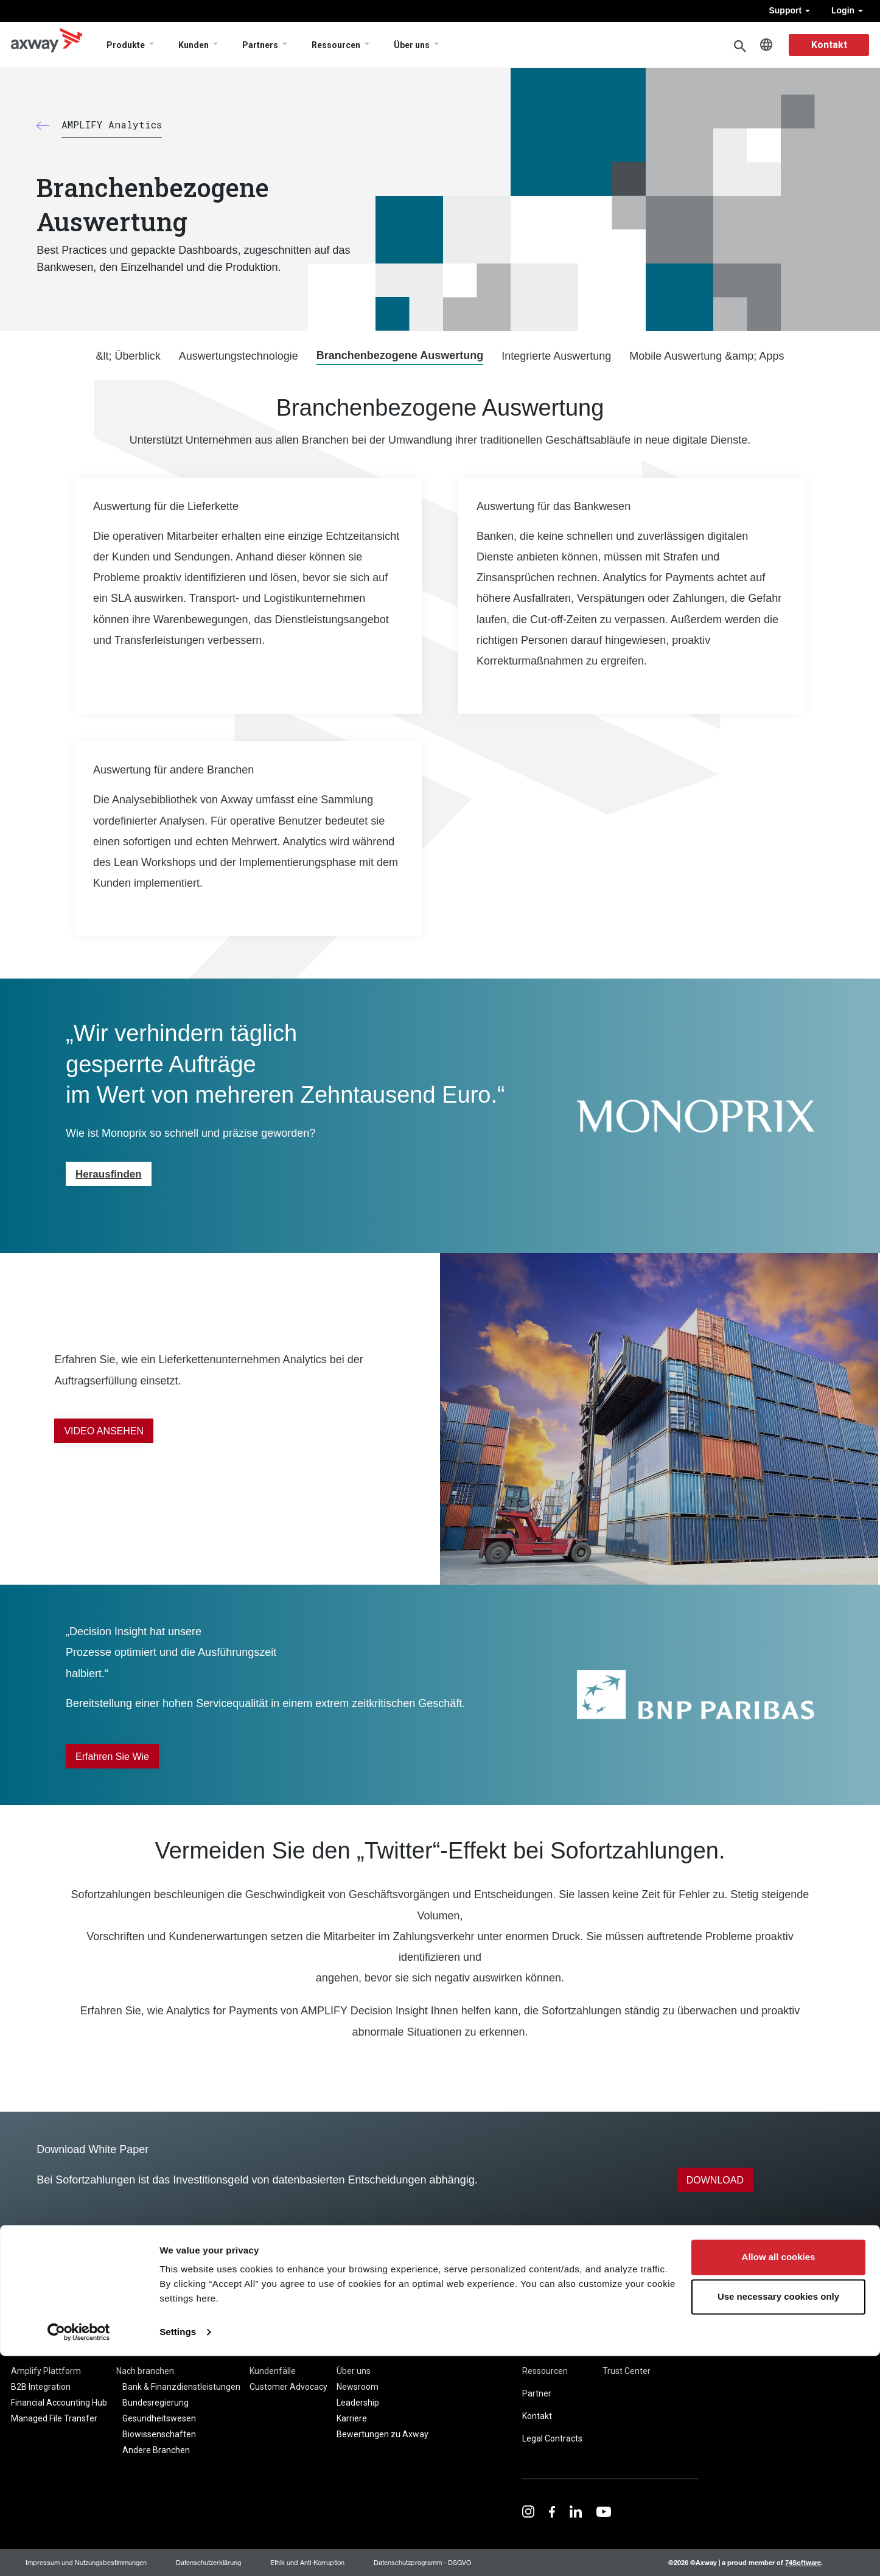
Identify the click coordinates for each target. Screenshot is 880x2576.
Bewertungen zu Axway (382, 2434)
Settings (177, 2552)
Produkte (126, 45)
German (766, 45)
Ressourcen (336, 45)
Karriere (352, 2418)
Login (847, 10)
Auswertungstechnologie (238, 356)
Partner (536, 2393)
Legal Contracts (552, 2438)
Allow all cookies (778, 2477)
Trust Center (626, 2371)
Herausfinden (108, 1174)
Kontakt (829, 45)
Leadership (358, 2402)
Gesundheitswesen (159, 2418)
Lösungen (138, 2350)
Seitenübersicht (632, 2348)
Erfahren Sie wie (112, 1756)
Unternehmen (368, 2350)
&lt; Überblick (128, 356)
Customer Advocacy (288, 2387)
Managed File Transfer (54, 2418)
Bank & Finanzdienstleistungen (181, 2387)
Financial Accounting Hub (59, 2402)
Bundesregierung (155, 2402)
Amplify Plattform (46, 2371)
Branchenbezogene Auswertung (399, 355)
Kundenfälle (273, 2371)
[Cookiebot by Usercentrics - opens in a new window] (79, 2552)
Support (789, 10)
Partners (260, 45)
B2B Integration (41, 2387)
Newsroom (358, 2387)
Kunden (193, 45)
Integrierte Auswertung (556, 356)
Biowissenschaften (159, 2434)
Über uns (412, 45)
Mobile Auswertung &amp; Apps (706, 356)
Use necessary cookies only (778, 2516)
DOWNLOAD (715, 2180)
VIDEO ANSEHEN (104, 1431)
